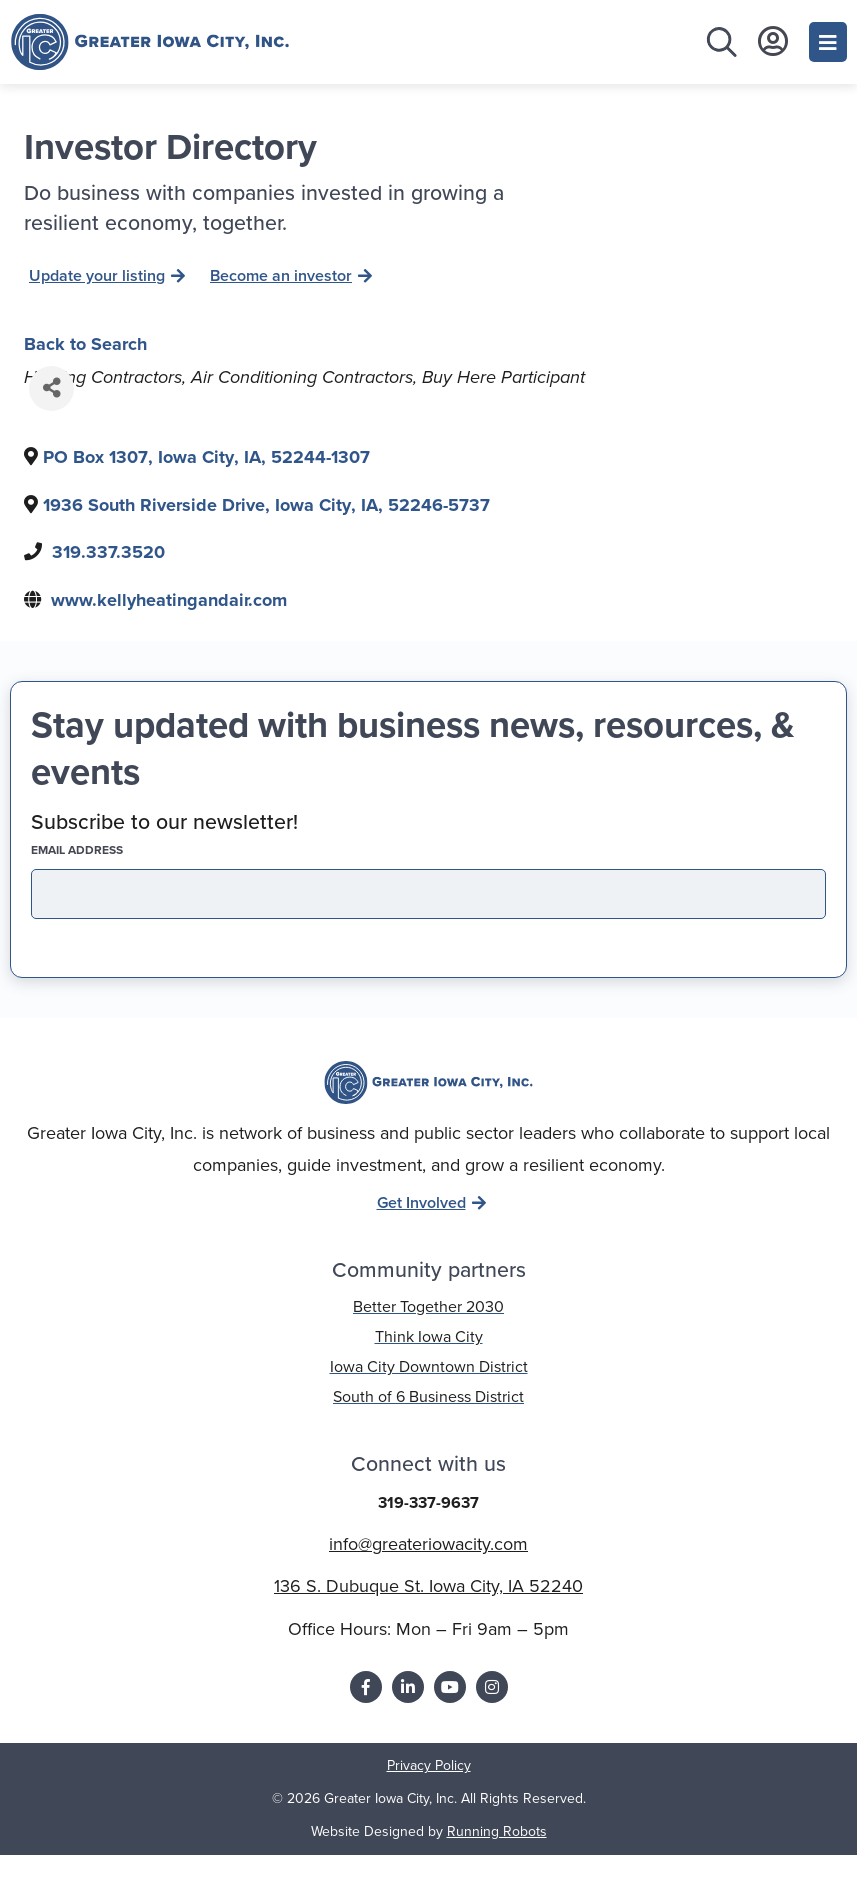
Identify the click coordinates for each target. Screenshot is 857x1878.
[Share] (51, 412)
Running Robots (497, 1855)
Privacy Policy (429, 1789)
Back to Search (85, 367)
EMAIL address (112, 874)
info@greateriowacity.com (428, 1568)
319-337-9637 (428, 1526)
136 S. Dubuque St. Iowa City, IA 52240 (428, 1610)
